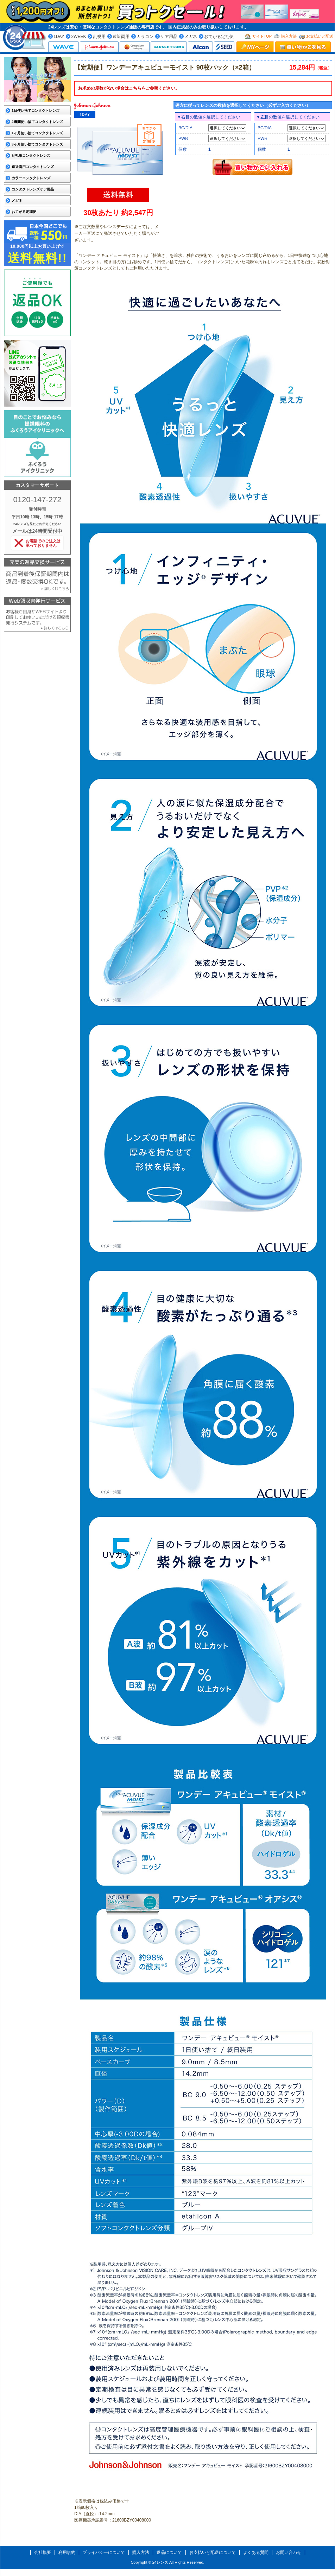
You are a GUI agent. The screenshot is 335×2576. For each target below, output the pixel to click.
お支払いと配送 (319, 36)
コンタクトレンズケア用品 (33, 189)
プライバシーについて (104, 2552)
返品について (169, 2552)
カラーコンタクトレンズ (31, 178)
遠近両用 (121, 36)
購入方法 (289, 36)
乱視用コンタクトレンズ (31, 155)
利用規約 (66, 2552)
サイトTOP (262, 36)
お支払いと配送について (212, 2552)
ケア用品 (168, 36)
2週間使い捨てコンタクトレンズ (37, 122)
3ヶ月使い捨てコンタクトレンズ (37, 144)
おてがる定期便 (219, 36)
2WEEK (78, 36)
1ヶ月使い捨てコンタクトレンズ (37, 133)
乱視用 (99, 36)
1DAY (58, 36)
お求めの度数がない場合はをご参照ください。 (128, 88)
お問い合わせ (288, 2552)
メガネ (190, 36)
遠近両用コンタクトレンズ (33, 167)
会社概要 (42, 2552)
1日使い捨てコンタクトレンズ (35, 110)
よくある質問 (255, 2552)
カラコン (145, 36)
